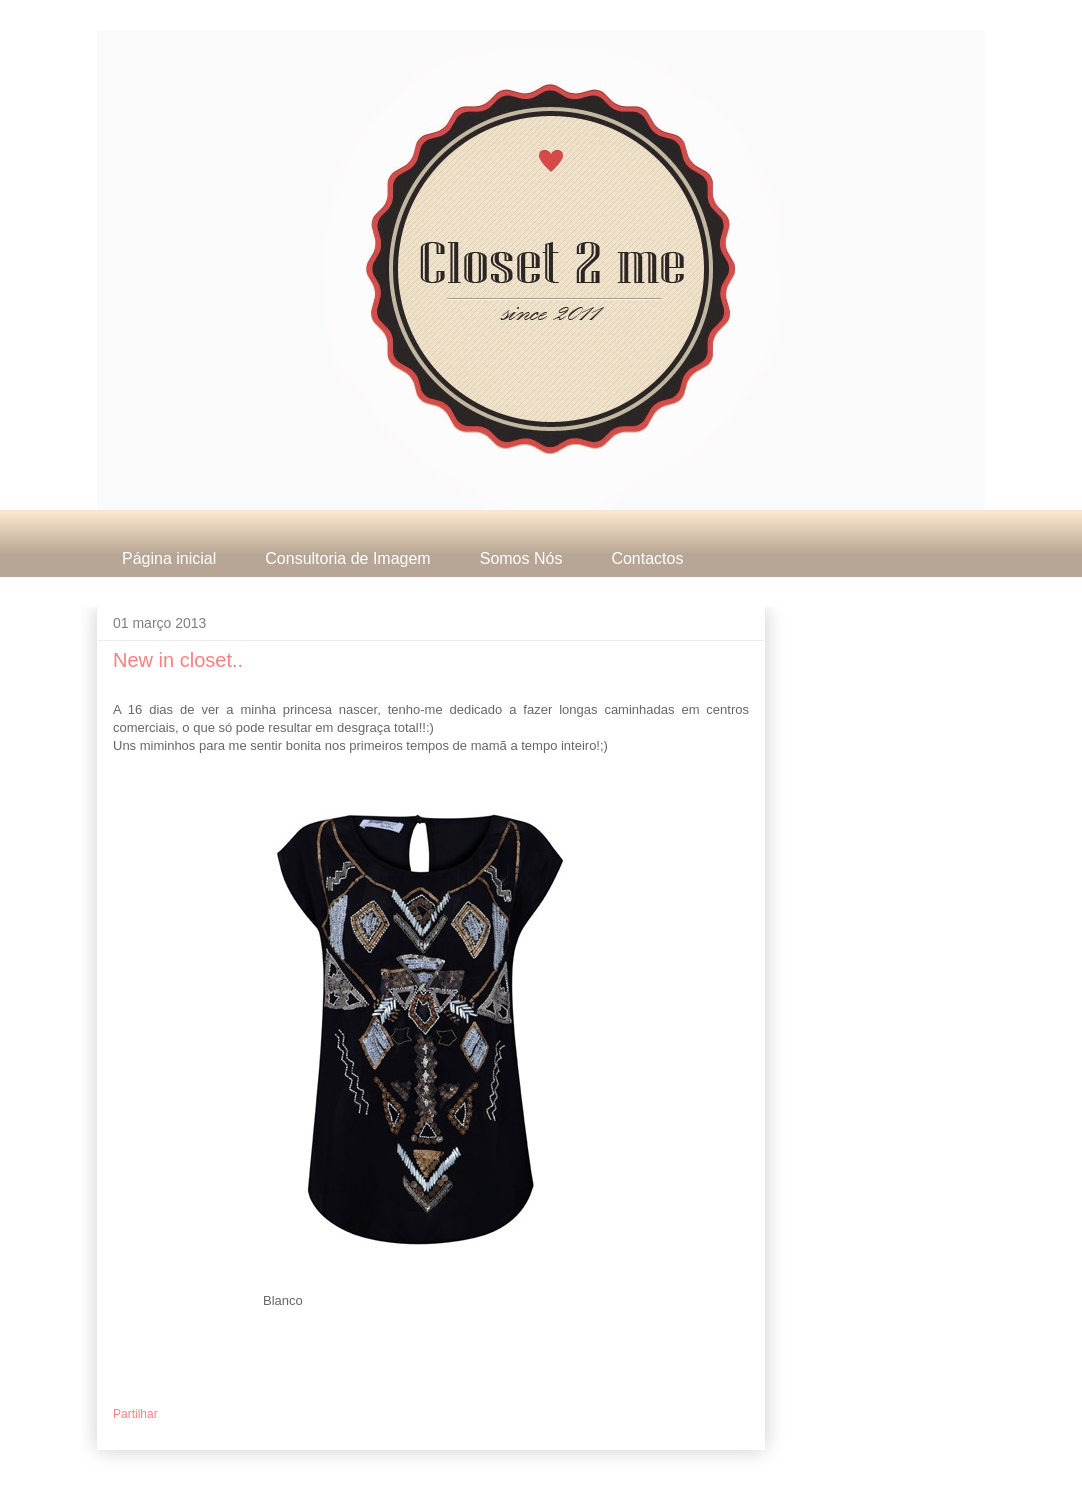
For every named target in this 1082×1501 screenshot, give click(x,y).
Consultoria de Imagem (347, 558)
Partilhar (135, 1414)
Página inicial (169, 558)
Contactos (647, 558)
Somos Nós (521, 558)
